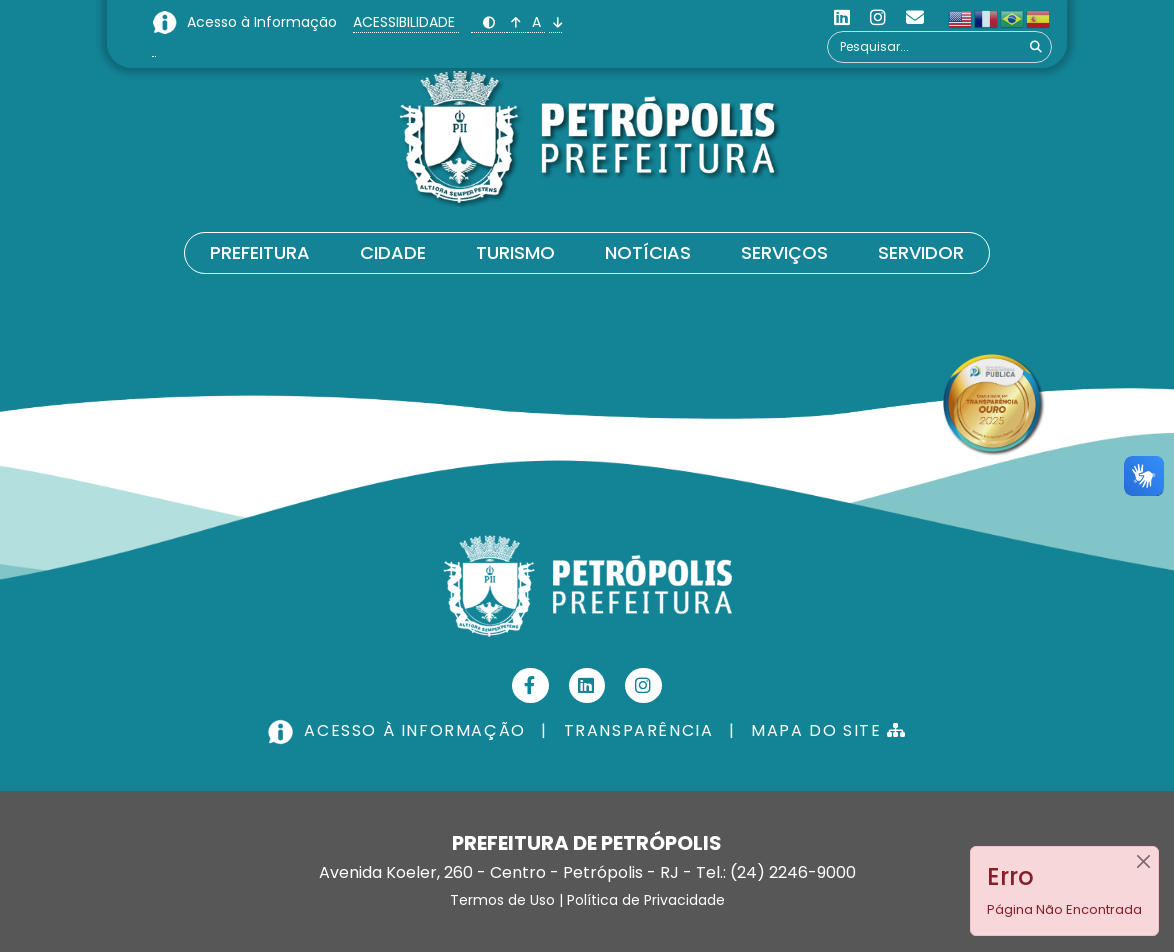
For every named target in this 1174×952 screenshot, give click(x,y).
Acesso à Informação (264, 22)
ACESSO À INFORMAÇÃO (399, 730)
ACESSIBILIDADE (406, 22)
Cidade (393, 252)
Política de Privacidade (646, 900)
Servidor (921, 252)
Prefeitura (260, 252)
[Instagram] (878, 17)
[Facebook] (530, 685)
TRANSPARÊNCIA (639, 730)
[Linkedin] (842, 17)
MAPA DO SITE (828, 730)
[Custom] (915, 17)
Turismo (515, 252)
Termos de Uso (502, 900)
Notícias (648, 252)
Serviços (784, 252)
